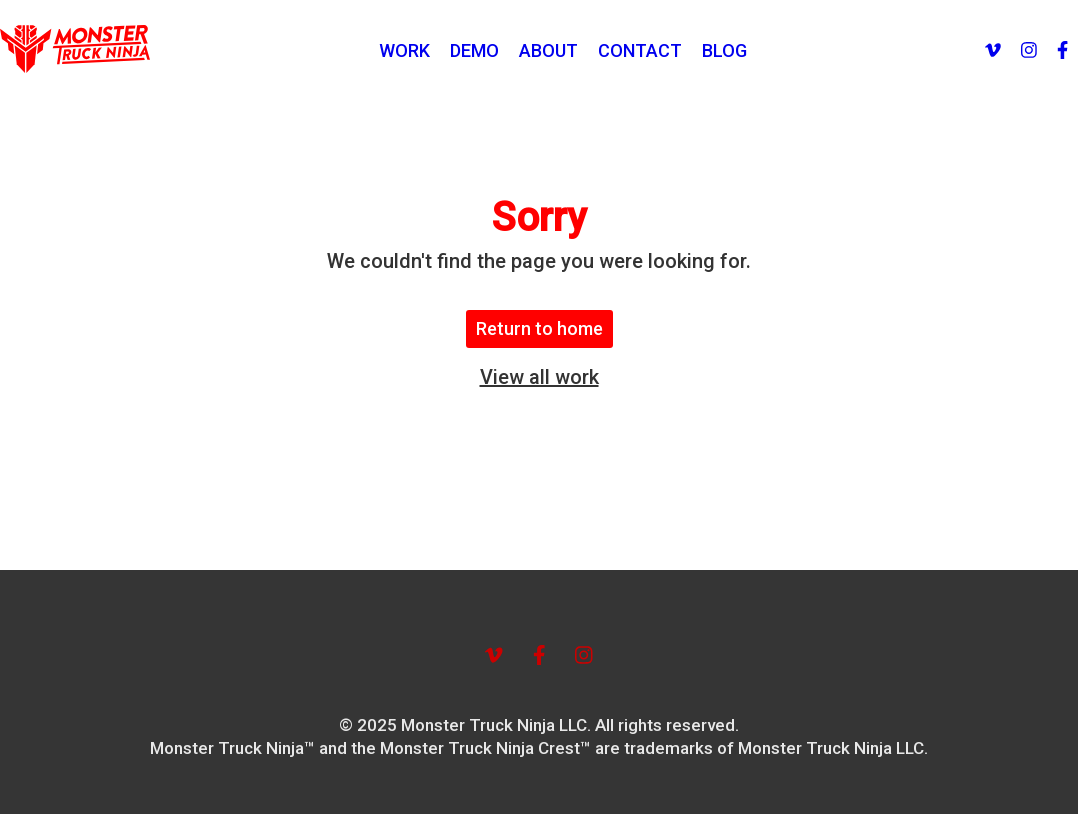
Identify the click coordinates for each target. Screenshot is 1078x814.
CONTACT (640, 50)
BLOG (724, 50)
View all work (539, 377)
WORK (404, 50)
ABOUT (548, 50)
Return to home (539, 328)
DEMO (474, 50)
